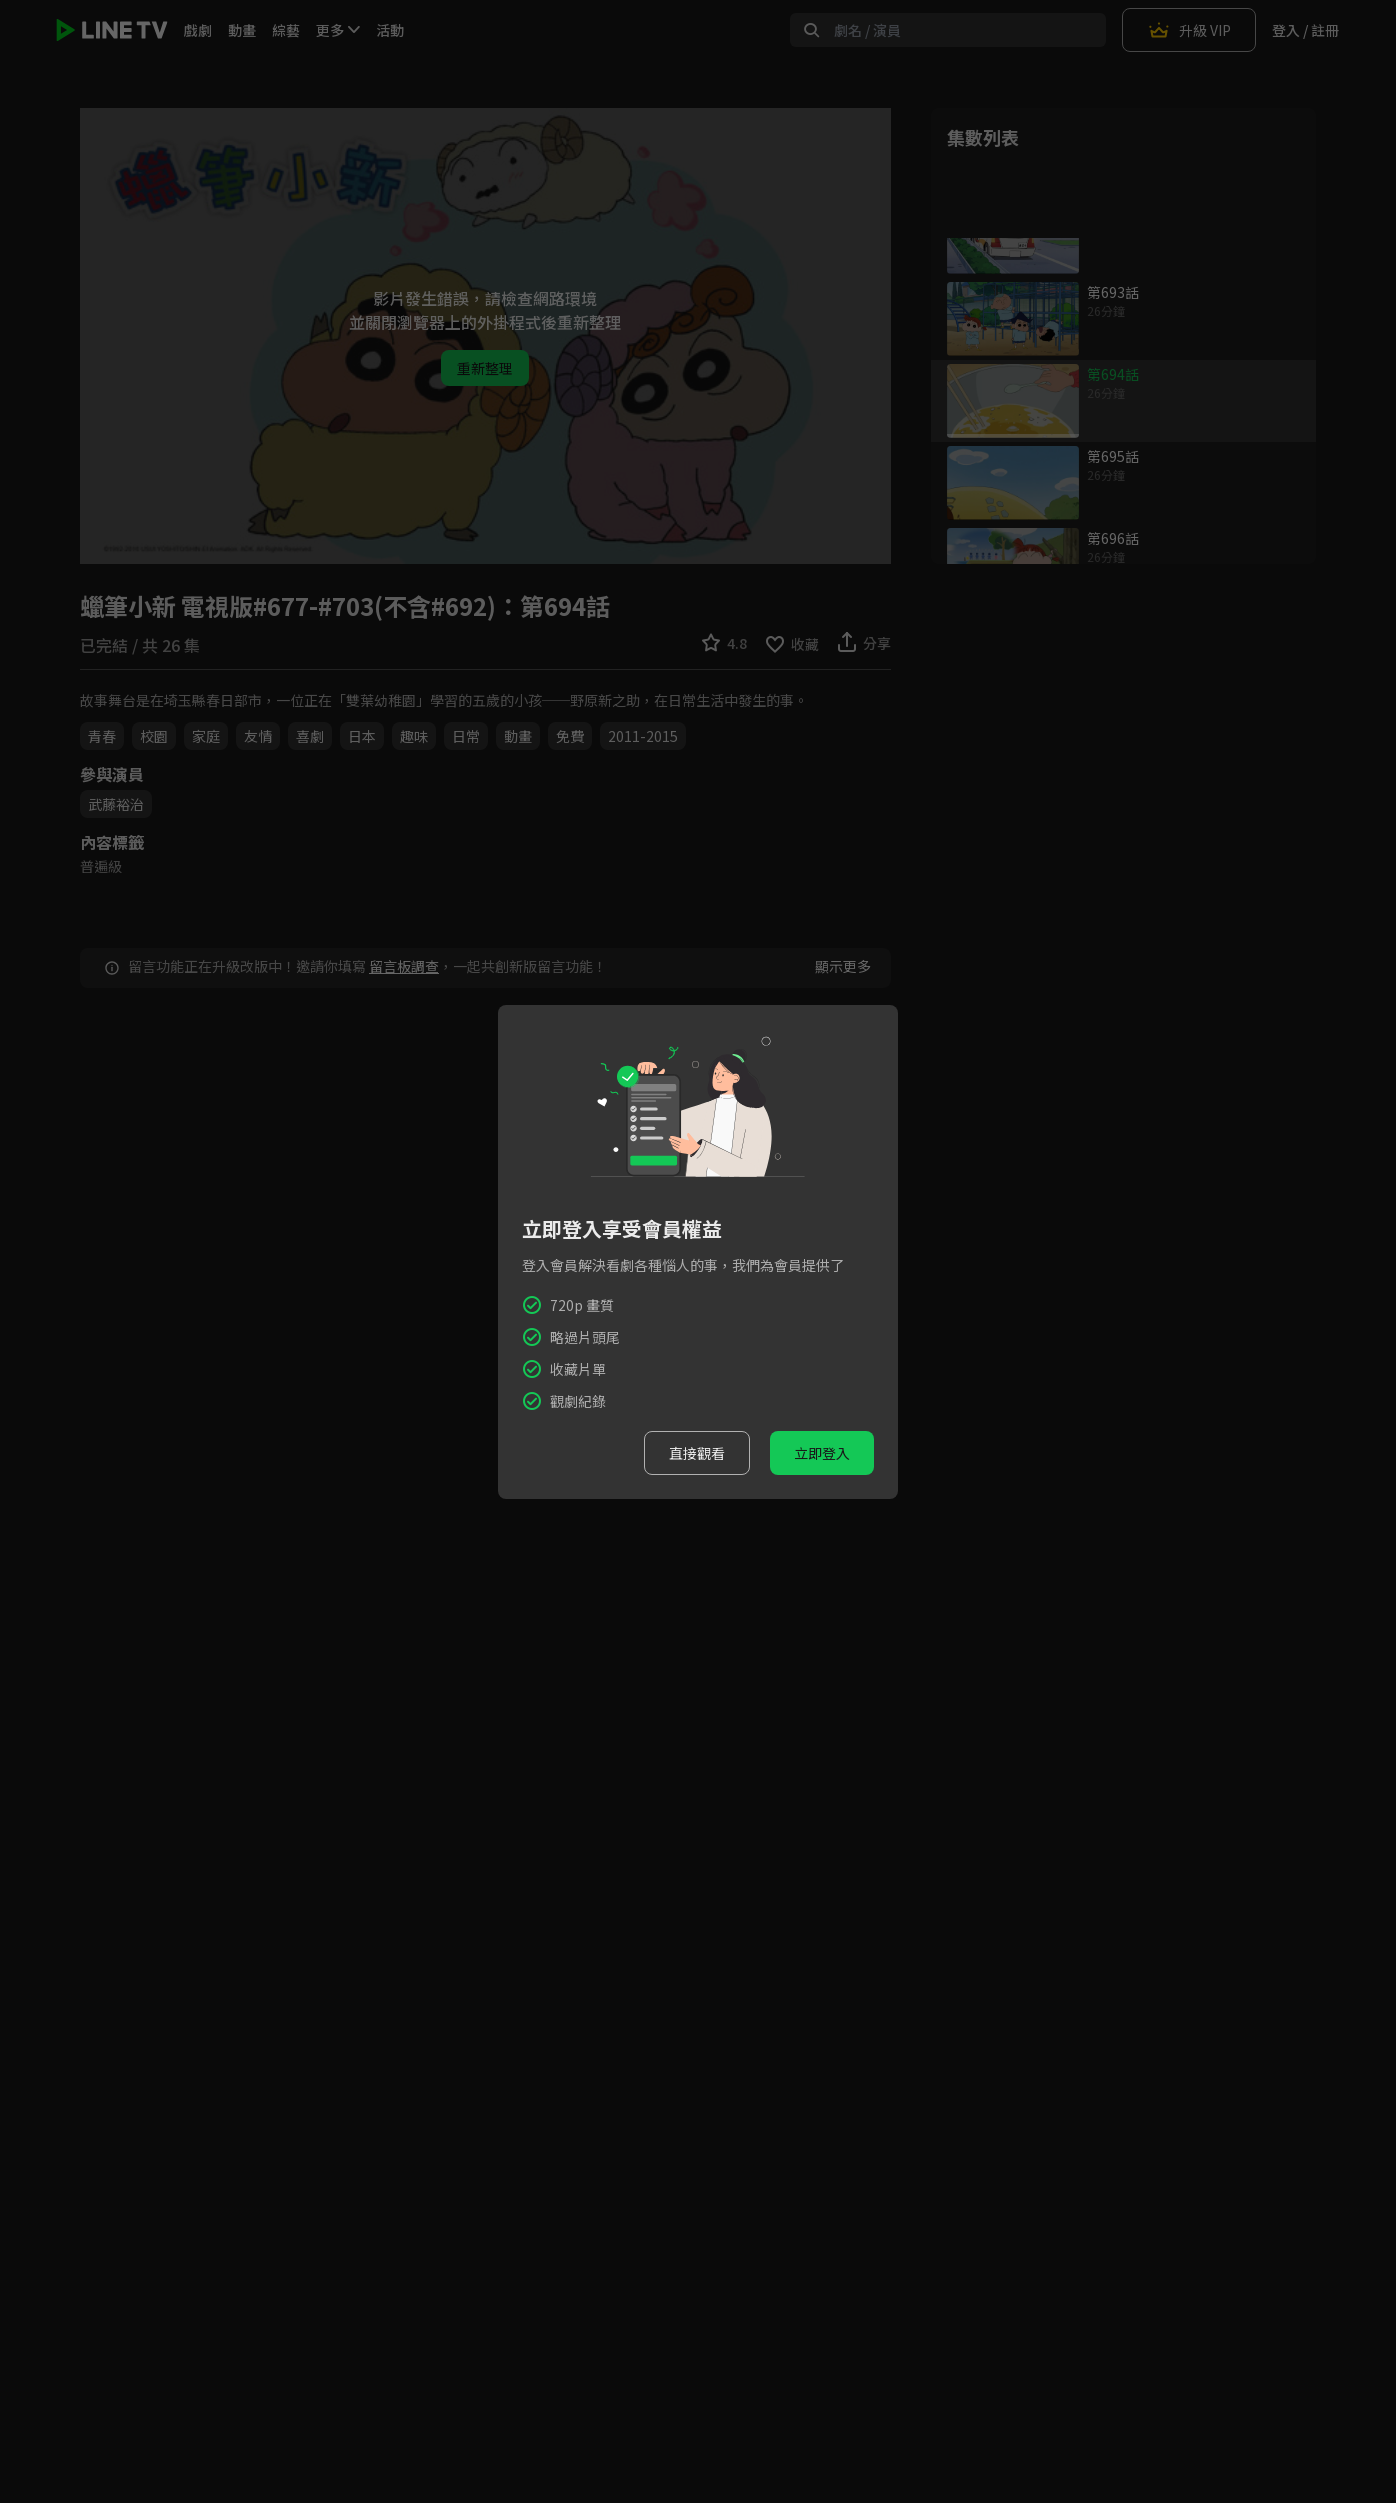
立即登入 (822, 1453)
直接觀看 (697, 1453)
